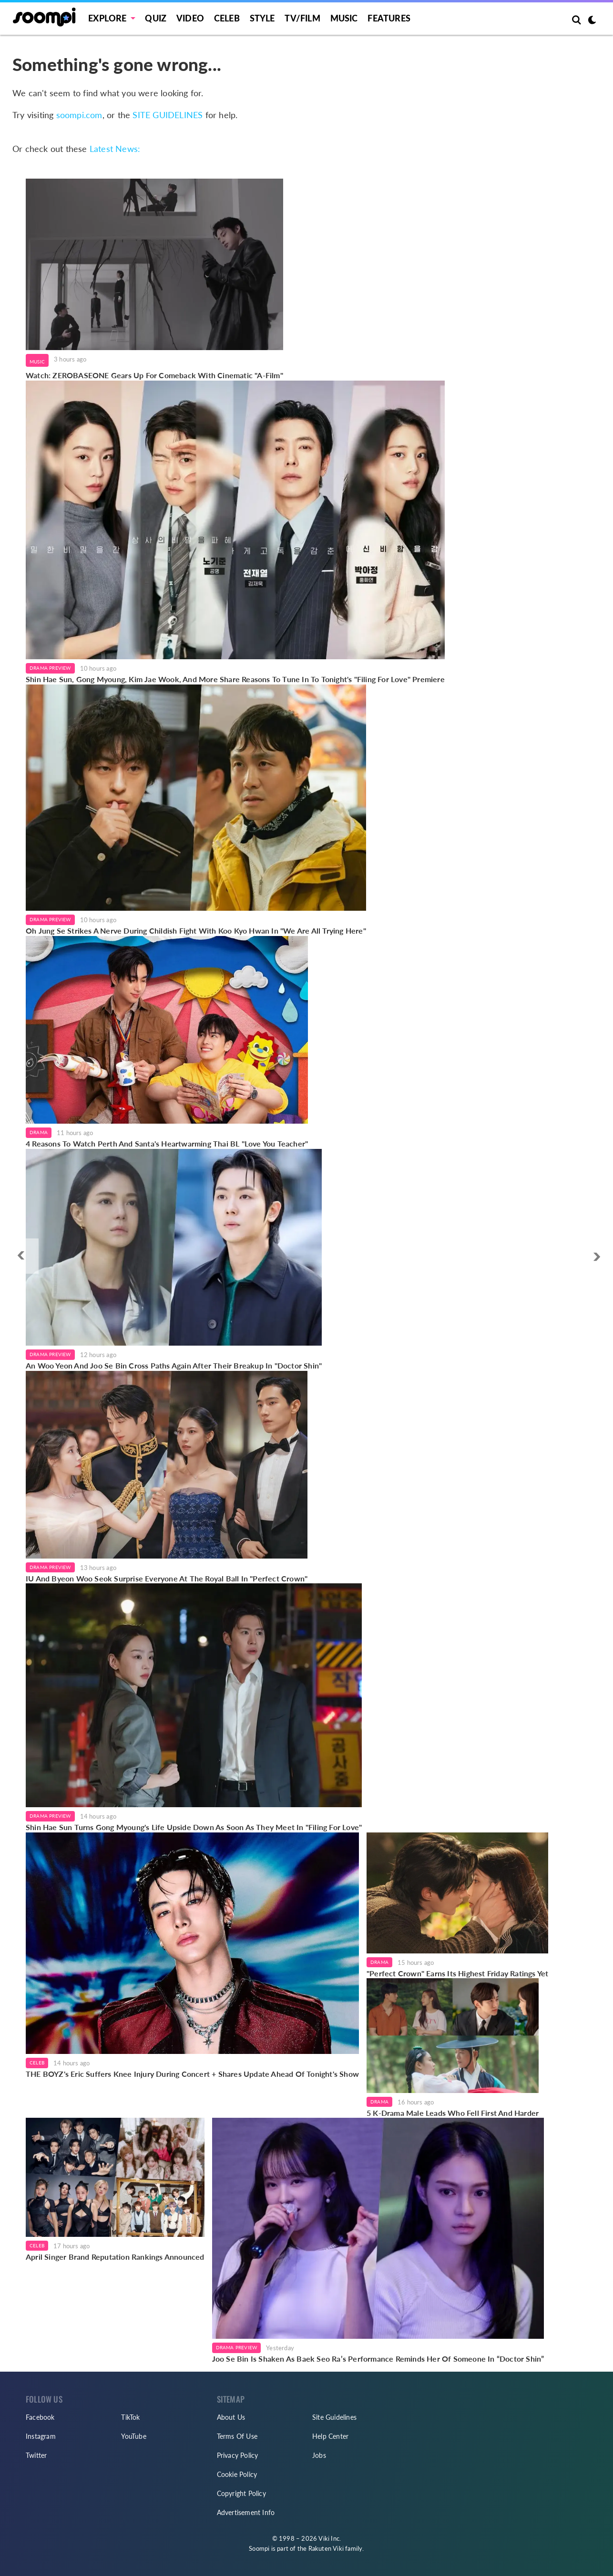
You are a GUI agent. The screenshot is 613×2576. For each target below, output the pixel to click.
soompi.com (79, 115)
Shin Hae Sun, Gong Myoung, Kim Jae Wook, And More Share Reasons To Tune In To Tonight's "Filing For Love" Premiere (235, 679)
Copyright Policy (241, 2493)
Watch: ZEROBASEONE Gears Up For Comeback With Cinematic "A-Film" (154, 375)
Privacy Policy (237, 2455)
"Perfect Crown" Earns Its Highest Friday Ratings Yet (457, 1973)
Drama (39, 1132)
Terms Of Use (237, 2436)
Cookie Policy (237, 2474)
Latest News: (115, 148)
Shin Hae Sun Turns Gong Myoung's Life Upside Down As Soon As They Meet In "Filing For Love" (194, 1826)
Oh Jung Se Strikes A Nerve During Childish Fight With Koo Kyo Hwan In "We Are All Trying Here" (196, 930)
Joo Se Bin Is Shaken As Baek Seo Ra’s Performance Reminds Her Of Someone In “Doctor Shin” (378, 2358)
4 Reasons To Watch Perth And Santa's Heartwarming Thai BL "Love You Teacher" (167, 1143)
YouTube (133, 2436)
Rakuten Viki (326, 2548)
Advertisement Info (246, 2512)
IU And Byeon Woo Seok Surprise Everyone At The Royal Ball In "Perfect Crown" (166, 1578)
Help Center (330, 2436)
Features (389, 18)
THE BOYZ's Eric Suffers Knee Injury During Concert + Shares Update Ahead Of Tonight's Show (192, 2073)
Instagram (41, 2436)
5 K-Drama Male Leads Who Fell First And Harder (453, 2112)
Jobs (319, 2455)
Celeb (227, 18)
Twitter (36, 2455)
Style (262, 18)
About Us (231, 2417)
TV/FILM (302, 18)
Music (344, 18)
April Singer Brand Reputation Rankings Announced (115, 2256)
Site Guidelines (334, 2417)
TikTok (130, 2417)
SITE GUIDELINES (168, 115)
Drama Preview (50, 668)
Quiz (155, 18)
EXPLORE (107, 18)
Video (190, 18)
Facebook (40, 2417)
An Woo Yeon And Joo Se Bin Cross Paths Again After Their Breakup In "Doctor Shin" (174, 1365)
